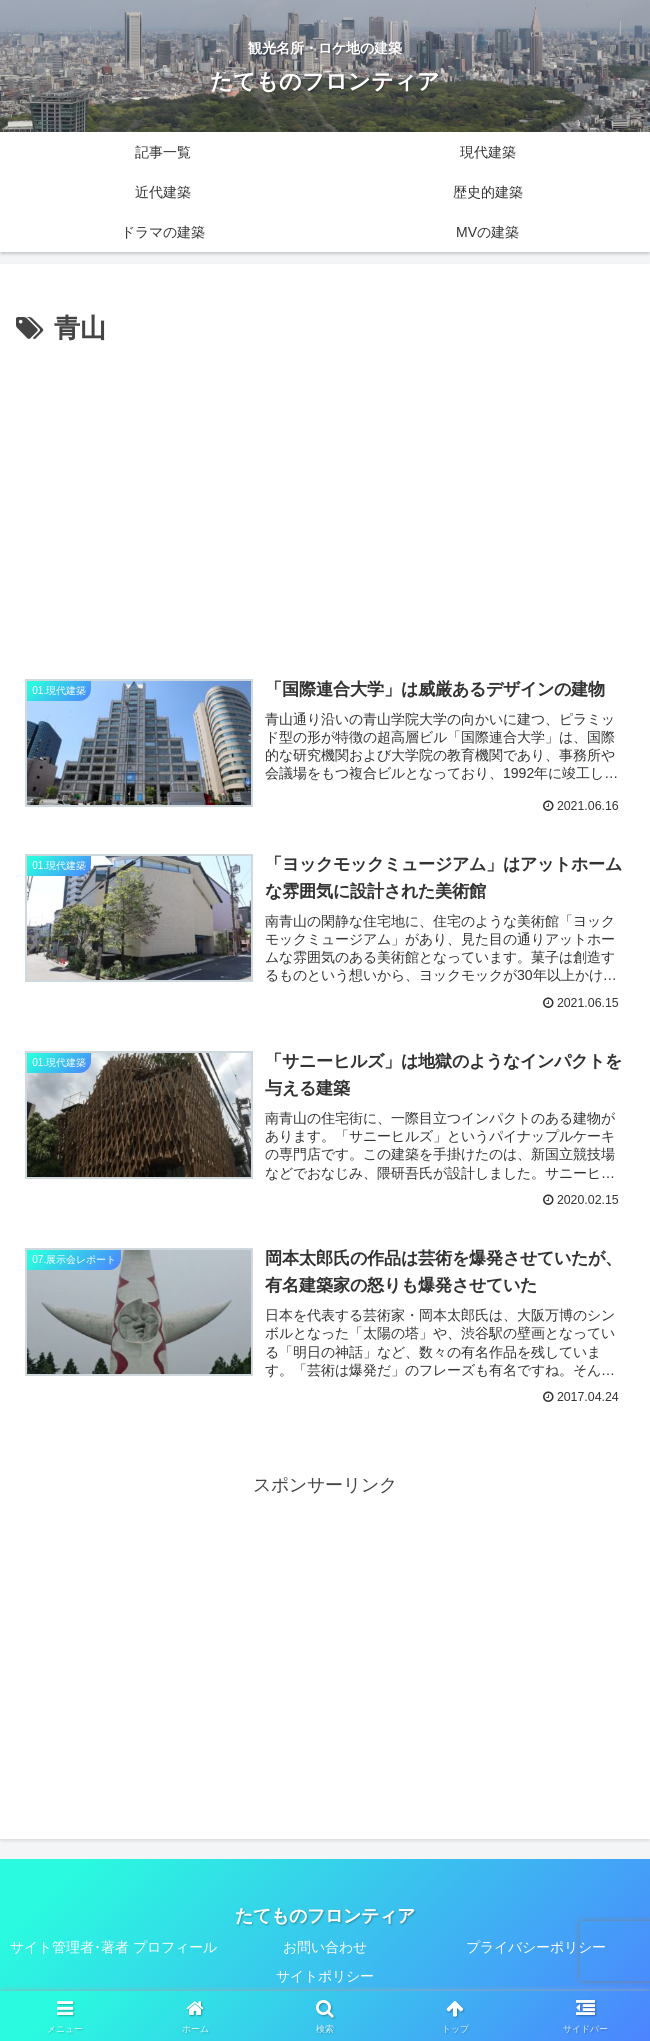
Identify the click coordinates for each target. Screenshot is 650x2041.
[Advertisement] (325, 501)
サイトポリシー (325, 1977)
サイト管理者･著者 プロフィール (113, 1948)
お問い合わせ (325, 1948)
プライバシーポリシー (536, 1948)
